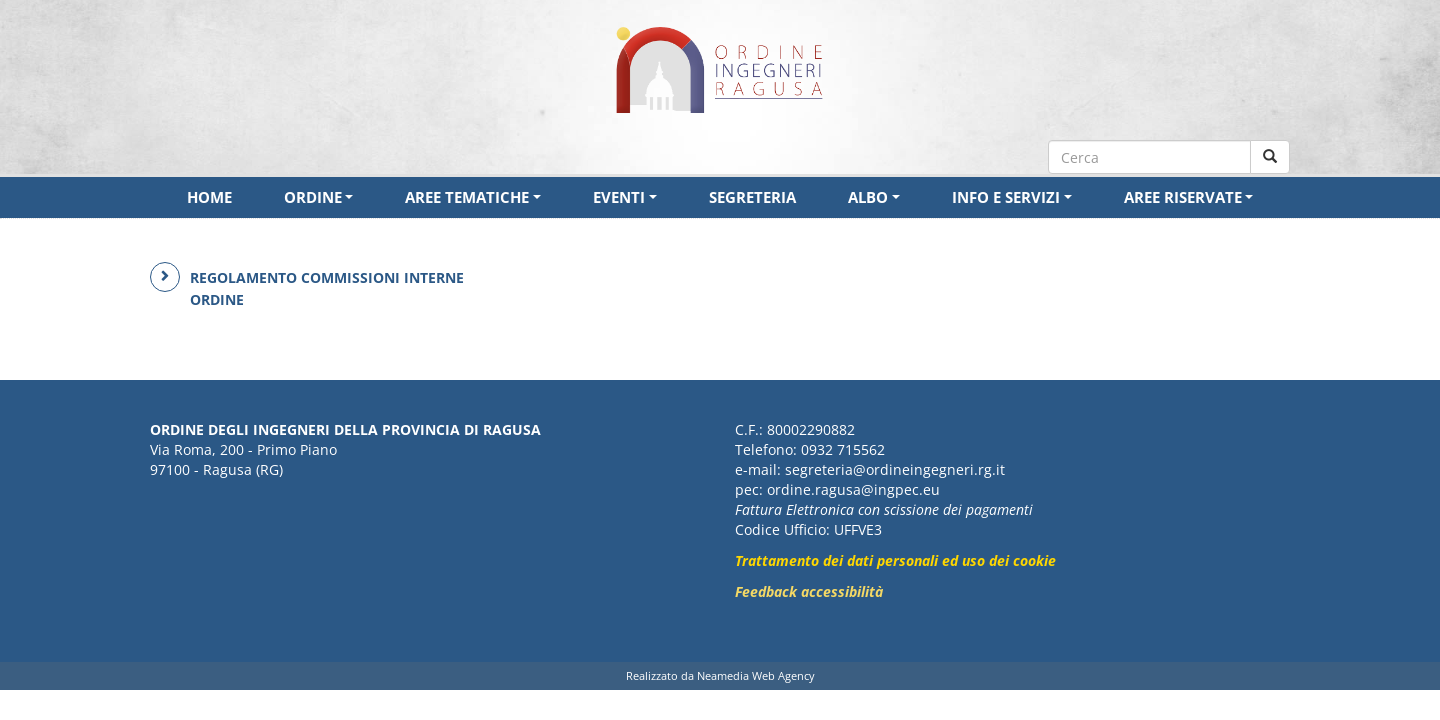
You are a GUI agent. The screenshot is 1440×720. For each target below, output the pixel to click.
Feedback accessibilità (809, 591)
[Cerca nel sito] (1270, 157)
